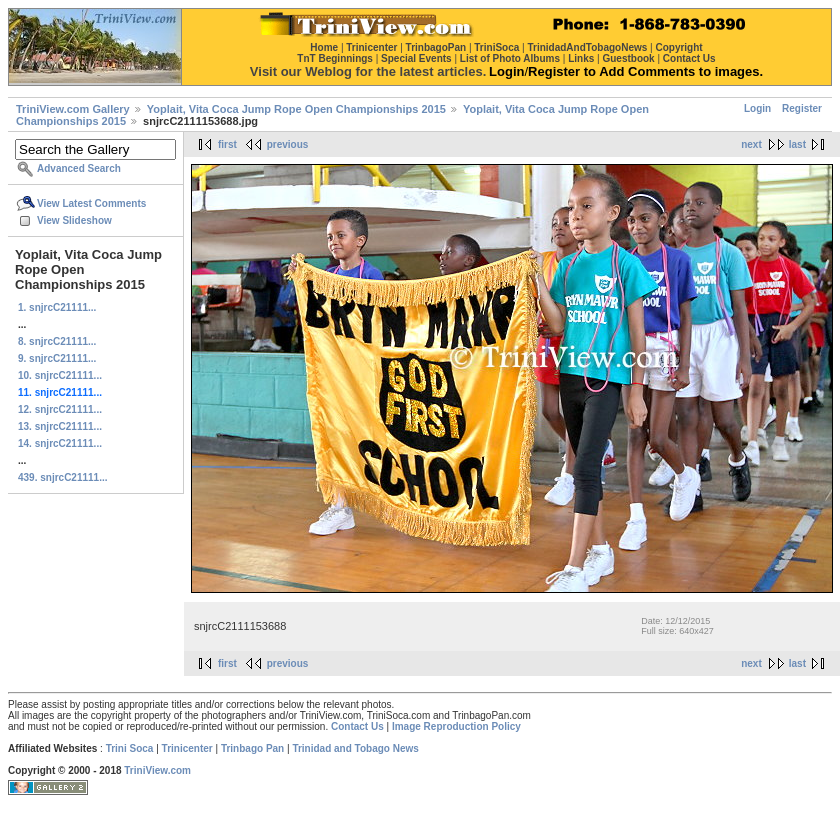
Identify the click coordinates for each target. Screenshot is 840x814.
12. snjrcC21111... (60, 409)
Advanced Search (79, 168)
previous (288, 144)
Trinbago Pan (252, 748)
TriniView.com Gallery (73, 109)
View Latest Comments (91, 203)
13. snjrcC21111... (60, 426)
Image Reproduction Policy (456, 726)
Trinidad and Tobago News (355, 748)
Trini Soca (130, 748)
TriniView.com (157, 770)
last (797, 144)
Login (757, 108)
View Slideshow (74, 220)
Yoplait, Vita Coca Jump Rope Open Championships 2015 (296, 109)
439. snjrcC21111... (63, 477)
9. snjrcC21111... (57, 358)
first (227, 144)
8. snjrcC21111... (57, 341)
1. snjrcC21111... (57, 307)
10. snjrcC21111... (60, 375)
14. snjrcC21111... (60, 443)
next (751, 144)
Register (802, 108)
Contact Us (357, 726)
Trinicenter (187, 748)
